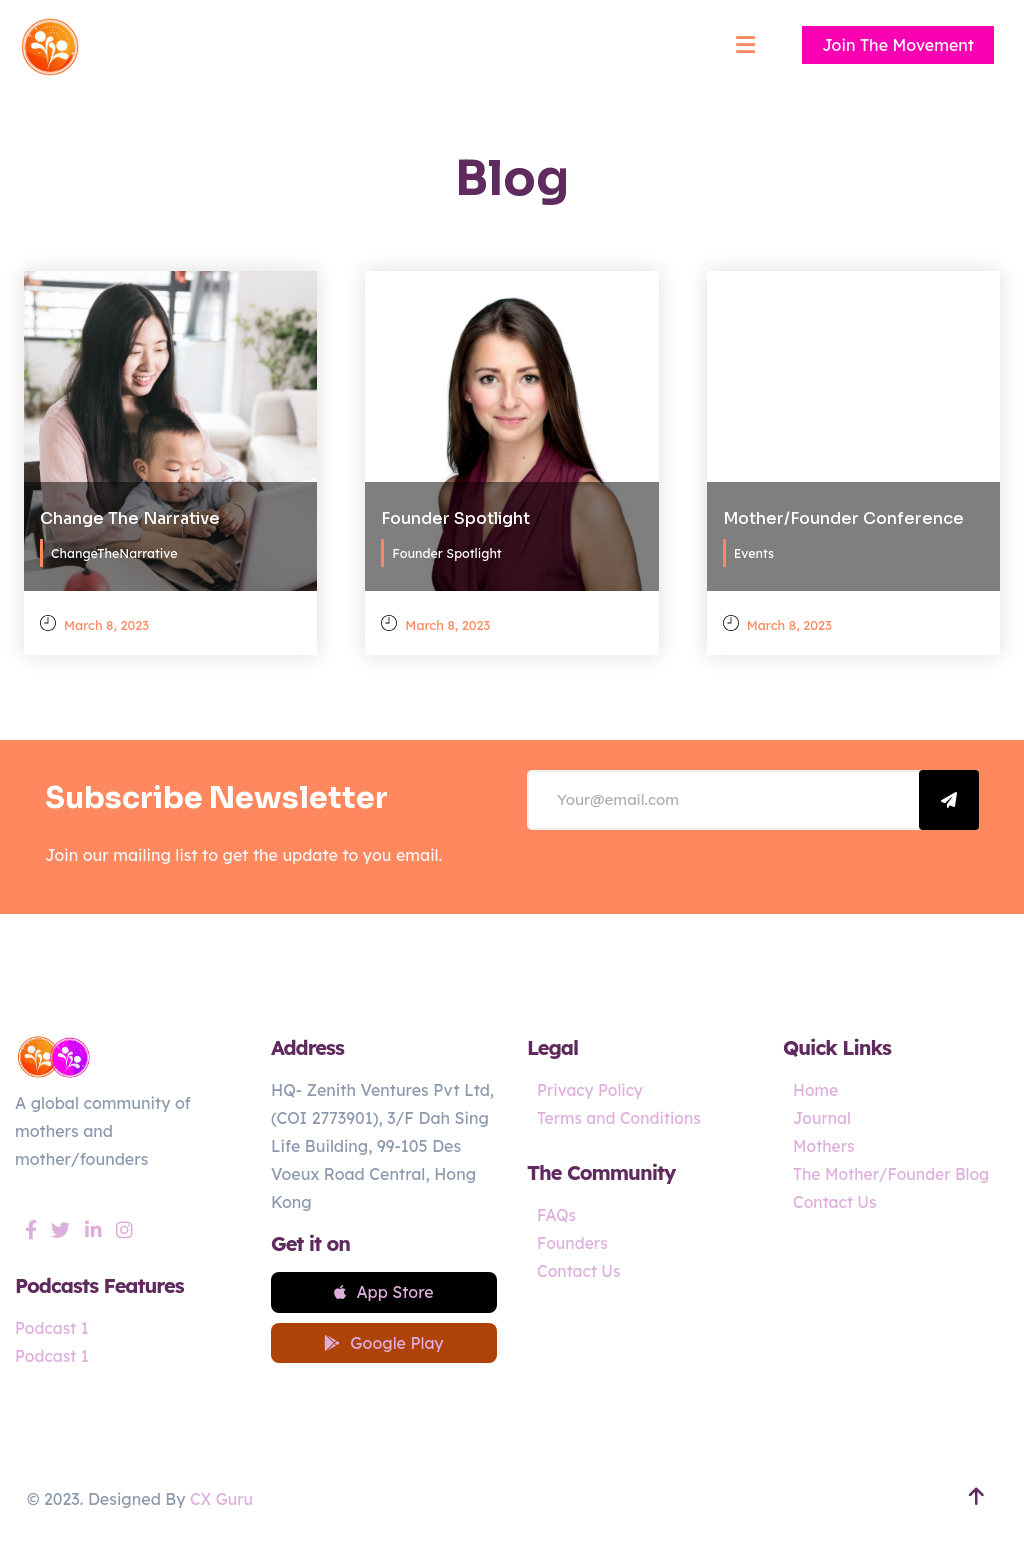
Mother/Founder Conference (843, 516)
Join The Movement (898, 45)
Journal (822, 1118)
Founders (573, 1243)
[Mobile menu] (745, 45)
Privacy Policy (591, 1090)
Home (816, 1090)
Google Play (383, 1345)
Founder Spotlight (455, 516)
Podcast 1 (52, 1328)
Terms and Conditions (620, 1118)
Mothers (824, 1146)
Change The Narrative (130, 516)
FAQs (557, 1215)
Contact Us (579, 1271)
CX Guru (222, 1502)
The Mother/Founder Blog (893, 1174)
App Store (383, 1293)
